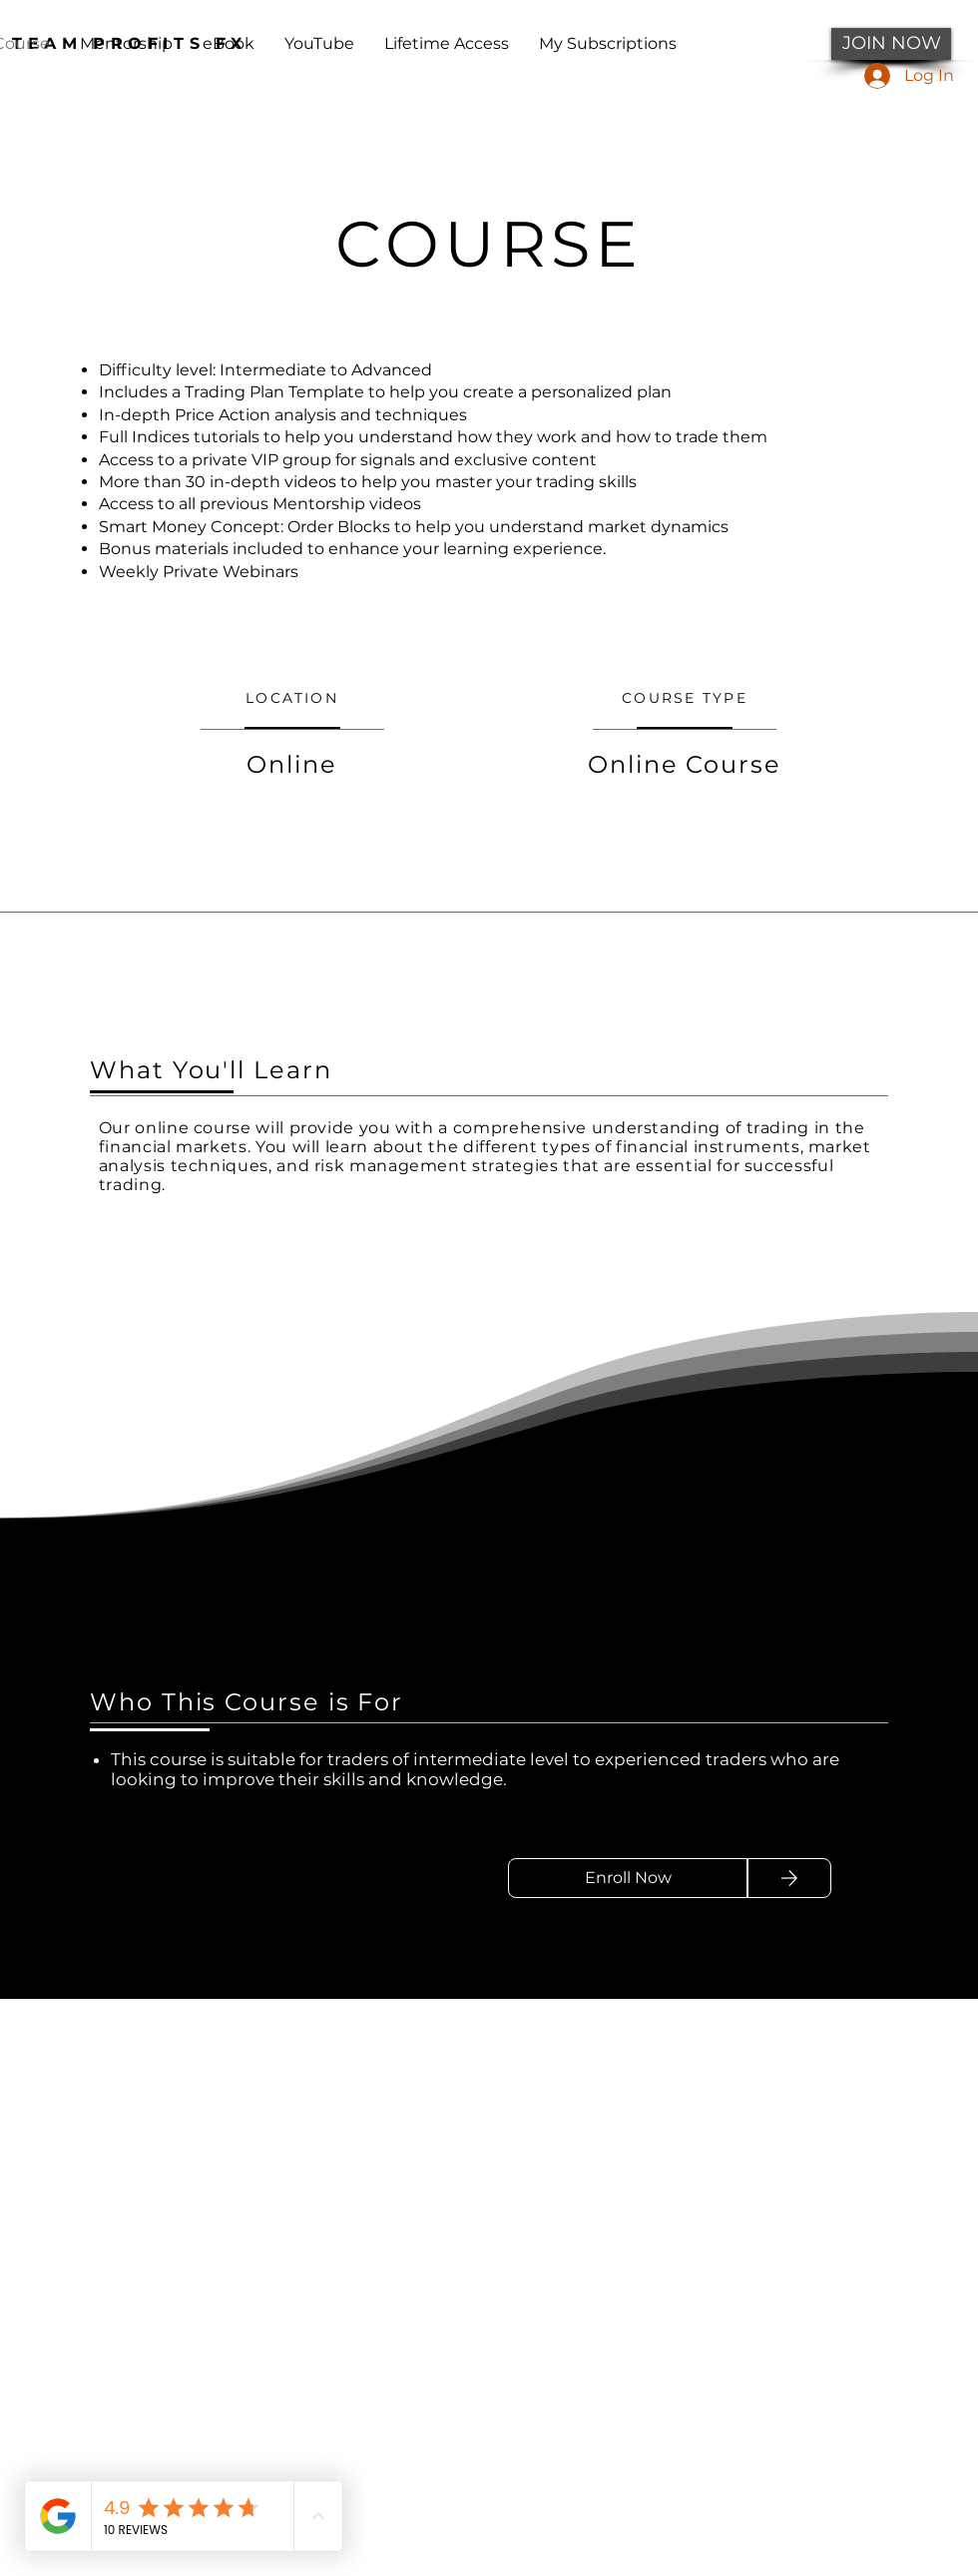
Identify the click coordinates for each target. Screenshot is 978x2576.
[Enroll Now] (627, 1878)
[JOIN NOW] (891, 44)
